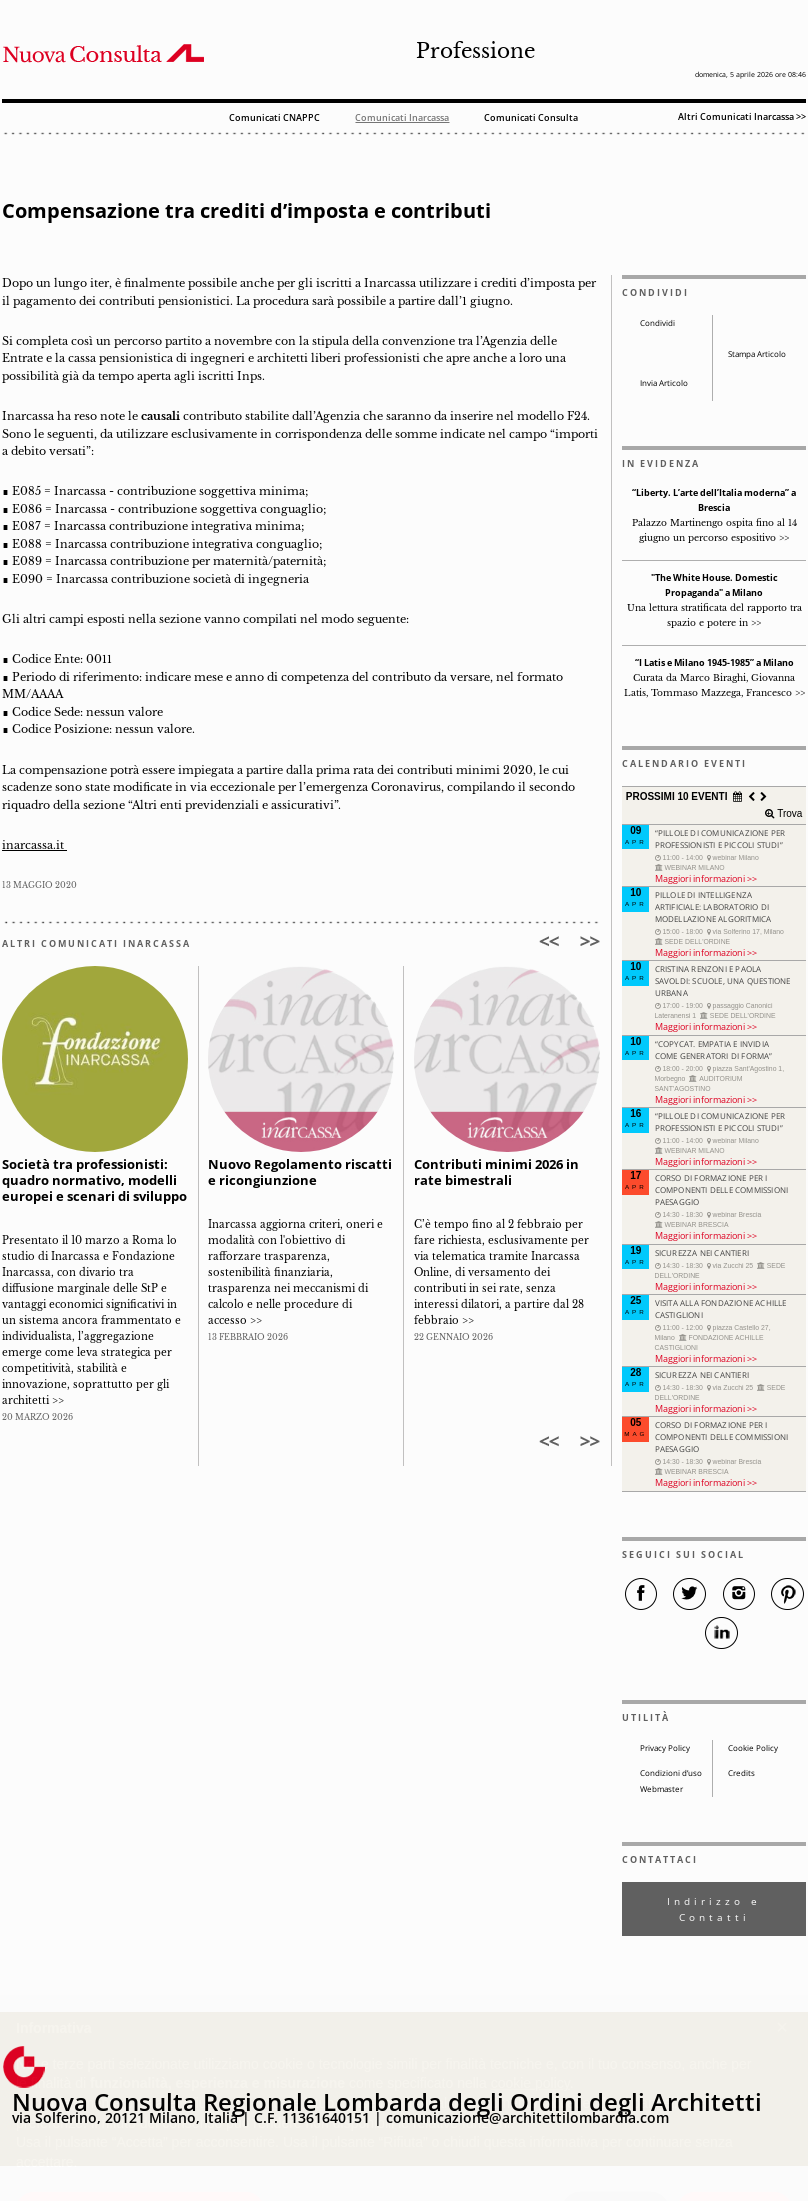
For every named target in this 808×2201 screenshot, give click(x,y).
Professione (475, 51)
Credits (741, 1773)
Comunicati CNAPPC (274, 118)
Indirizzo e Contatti (714, 1909)
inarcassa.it (34, 845)
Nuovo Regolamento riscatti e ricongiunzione (300, 1172)
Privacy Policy (665, 1748)
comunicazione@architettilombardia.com (527, 2117)
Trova (788, 813)
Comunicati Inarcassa (402, 118)
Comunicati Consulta (531, 118)
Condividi (657, 323)
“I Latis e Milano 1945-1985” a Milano (714, 663)
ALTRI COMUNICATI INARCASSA (96, 944)
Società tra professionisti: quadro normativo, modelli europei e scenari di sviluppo (94, 1180)
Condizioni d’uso (671, 1773)
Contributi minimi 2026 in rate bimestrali (496, 1172)
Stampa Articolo (757, 354)
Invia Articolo (664, 383)
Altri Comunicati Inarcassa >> (742, 116)
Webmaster (661, 1789)
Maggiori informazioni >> (706, 878)
